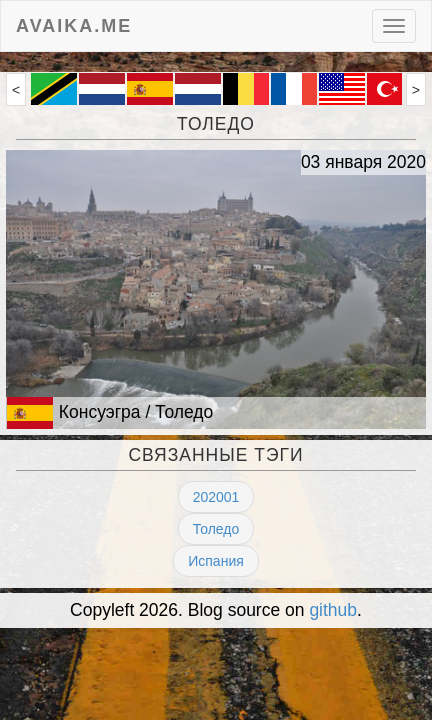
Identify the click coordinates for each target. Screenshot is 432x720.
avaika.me (74, 23)
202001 (216, 497)
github (333, 610)
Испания (216, 561)
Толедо (216, 529)
